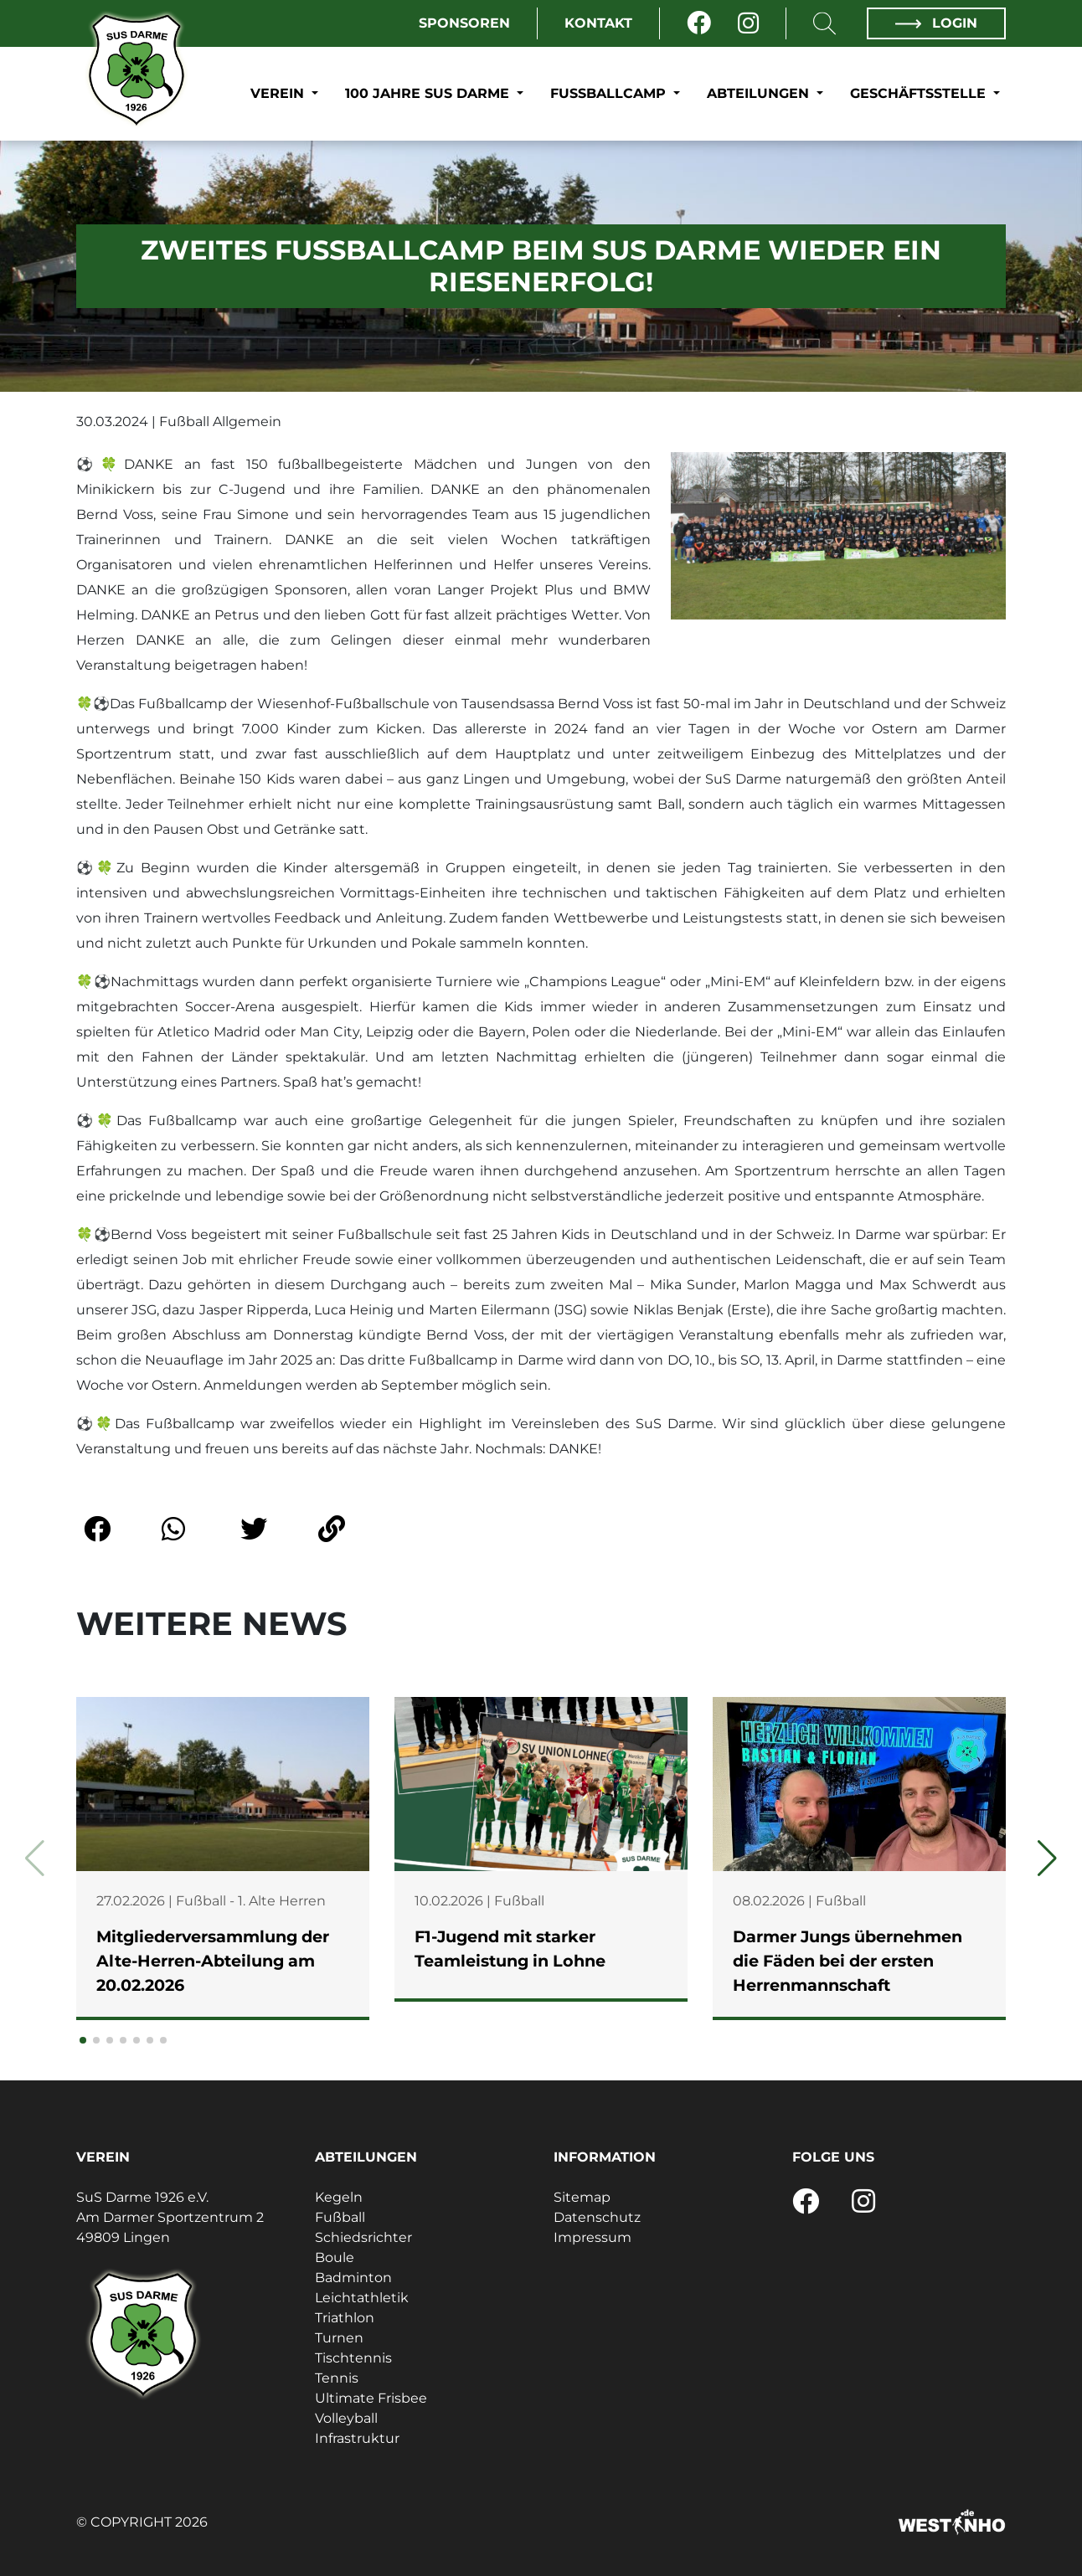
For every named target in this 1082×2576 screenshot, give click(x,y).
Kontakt (598, 23)
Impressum (592, 2237)
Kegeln (339, 2197)
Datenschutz (597, 2217)
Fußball (340, 2217)
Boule (334, 2257)
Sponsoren (464, 23)
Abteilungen (760, 93)
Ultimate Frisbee (371, 2398)
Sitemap (582, 2197)
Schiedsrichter (363, 2237)
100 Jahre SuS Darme (429, 93)
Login (936, 23)
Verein (279, 93)
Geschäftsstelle (920, 93)
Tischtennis (353, 2358)
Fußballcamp (610, 93)
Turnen (339, 2338)
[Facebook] (698, 23)
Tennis (336, 2378)
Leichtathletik (362, 2298)
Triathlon (344, 2318)
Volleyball (346, 2418)
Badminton (353, 2277)
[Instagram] (748, 23)
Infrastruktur (357, 2438)
